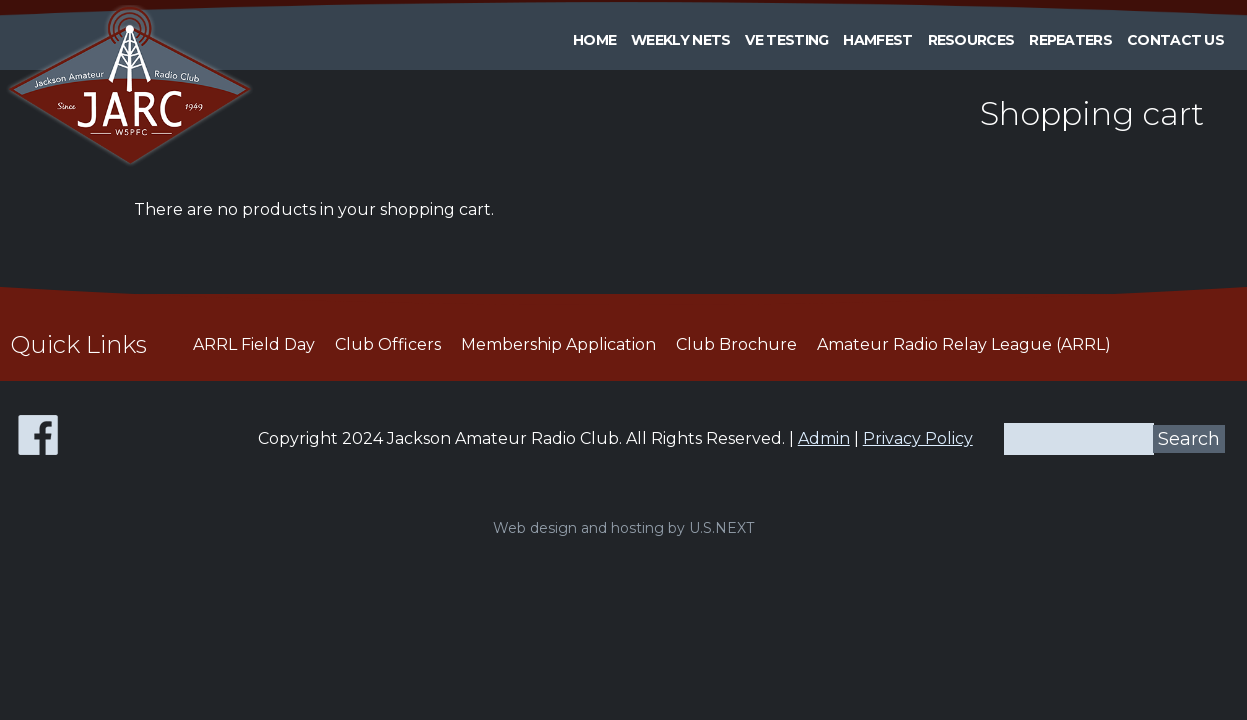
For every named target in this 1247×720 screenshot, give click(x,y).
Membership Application (558, 344)
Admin (824, 438)
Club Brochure (736, 344)
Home (594, 40)
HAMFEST (877, 40)
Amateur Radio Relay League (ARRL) (964, 344)
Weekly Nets (680, 40)
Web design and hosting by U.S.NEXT (623, 528)
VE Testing (786, 40)
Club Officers (388, 344)
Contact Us (1175, 40)
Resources (971, 40)
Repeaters (1070, 40)
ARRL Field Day (254, 344)
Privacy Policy (918, 438)
